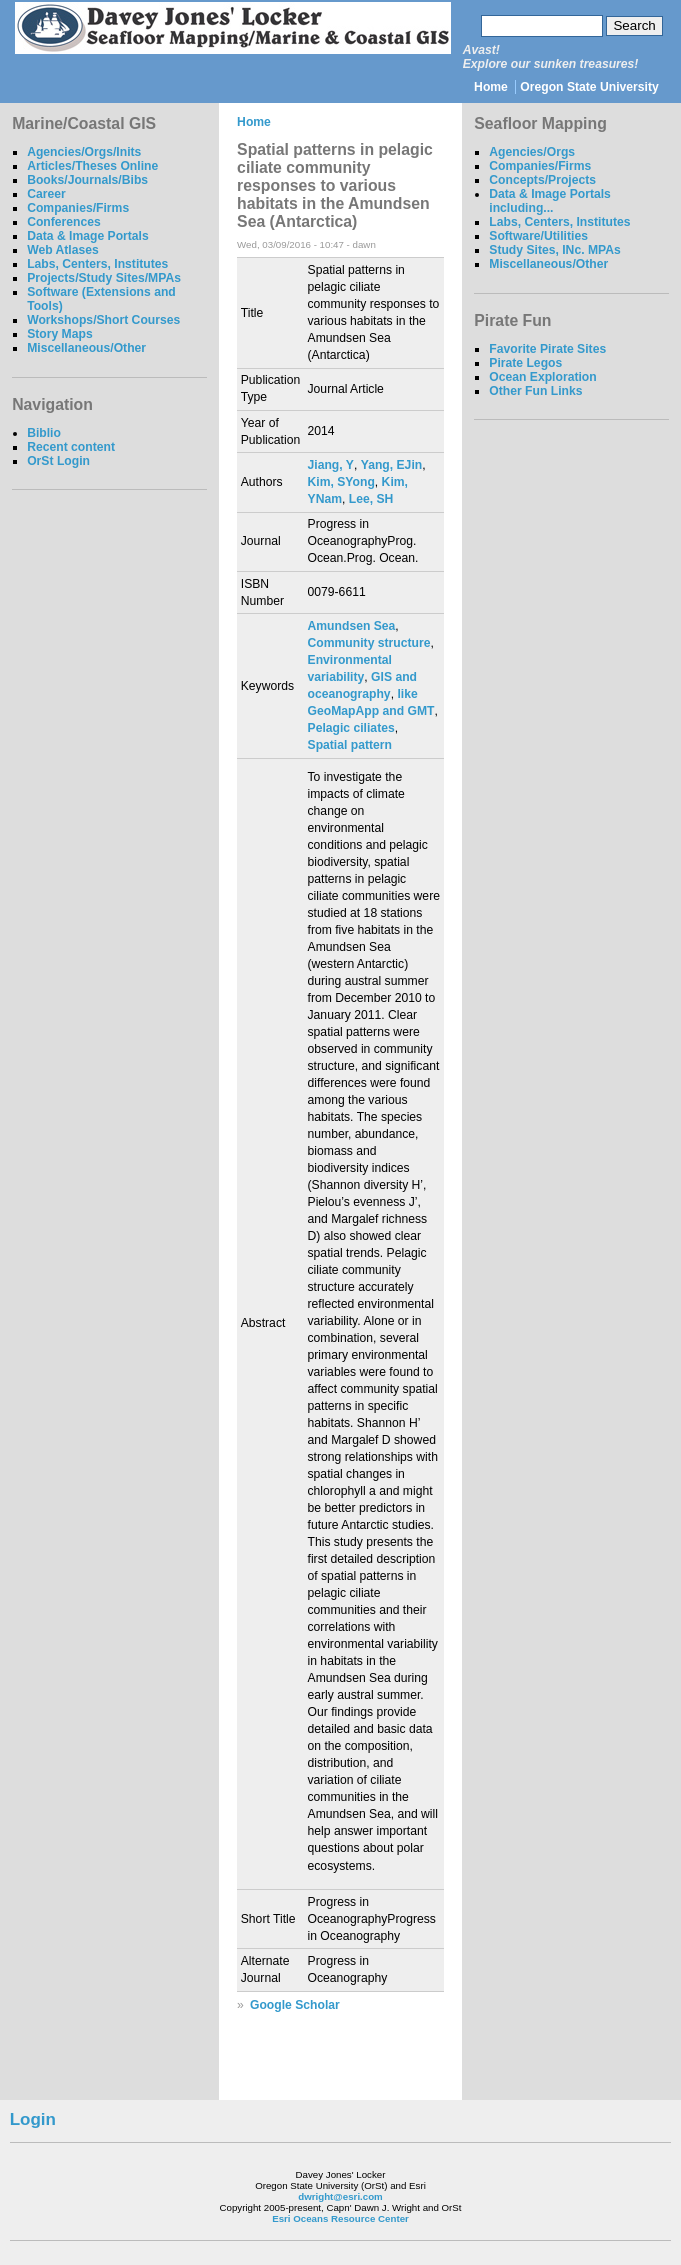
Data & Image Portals (88, 236)
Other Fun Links (535, 391)
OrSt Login (58, 461)
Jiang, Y (331, 465)
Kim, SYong (341, 482)
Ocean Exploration (542, 377)
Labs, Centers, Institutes (97, 264)
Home (491, 87)
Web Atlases (63, 250)
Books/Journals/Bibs (87, 180)
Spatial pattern (350, 745)
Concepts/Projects (542, 180)
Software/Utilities (538, 236)
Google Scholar (295, 2005)
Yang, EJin (391, 465)
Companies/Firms (78, 208)
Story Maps (60, 334)
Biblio (44, 433)
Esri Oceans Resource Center (340, 2218)
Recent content (71, 447)
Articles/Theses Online (92, 166)
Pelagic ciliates (351, 728)
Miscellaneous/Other (86, 348)
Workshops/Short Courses (103, 320)
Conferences (64, 222)
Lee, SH (371, 499)
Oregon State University (589, 87)
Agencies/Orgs (532, 152)
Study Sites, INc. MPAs (555, 250)
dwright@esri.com (340, 2196)
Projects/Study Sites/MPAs (104, 278)
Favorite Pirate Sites (547, 349)
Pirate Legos (525, 363)
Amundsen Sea (352, 626)
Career (46, 194)
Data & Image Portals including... (550, 201)
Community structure (369, 643)
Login (33, 2119)
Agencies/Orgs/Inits (84, 152)
